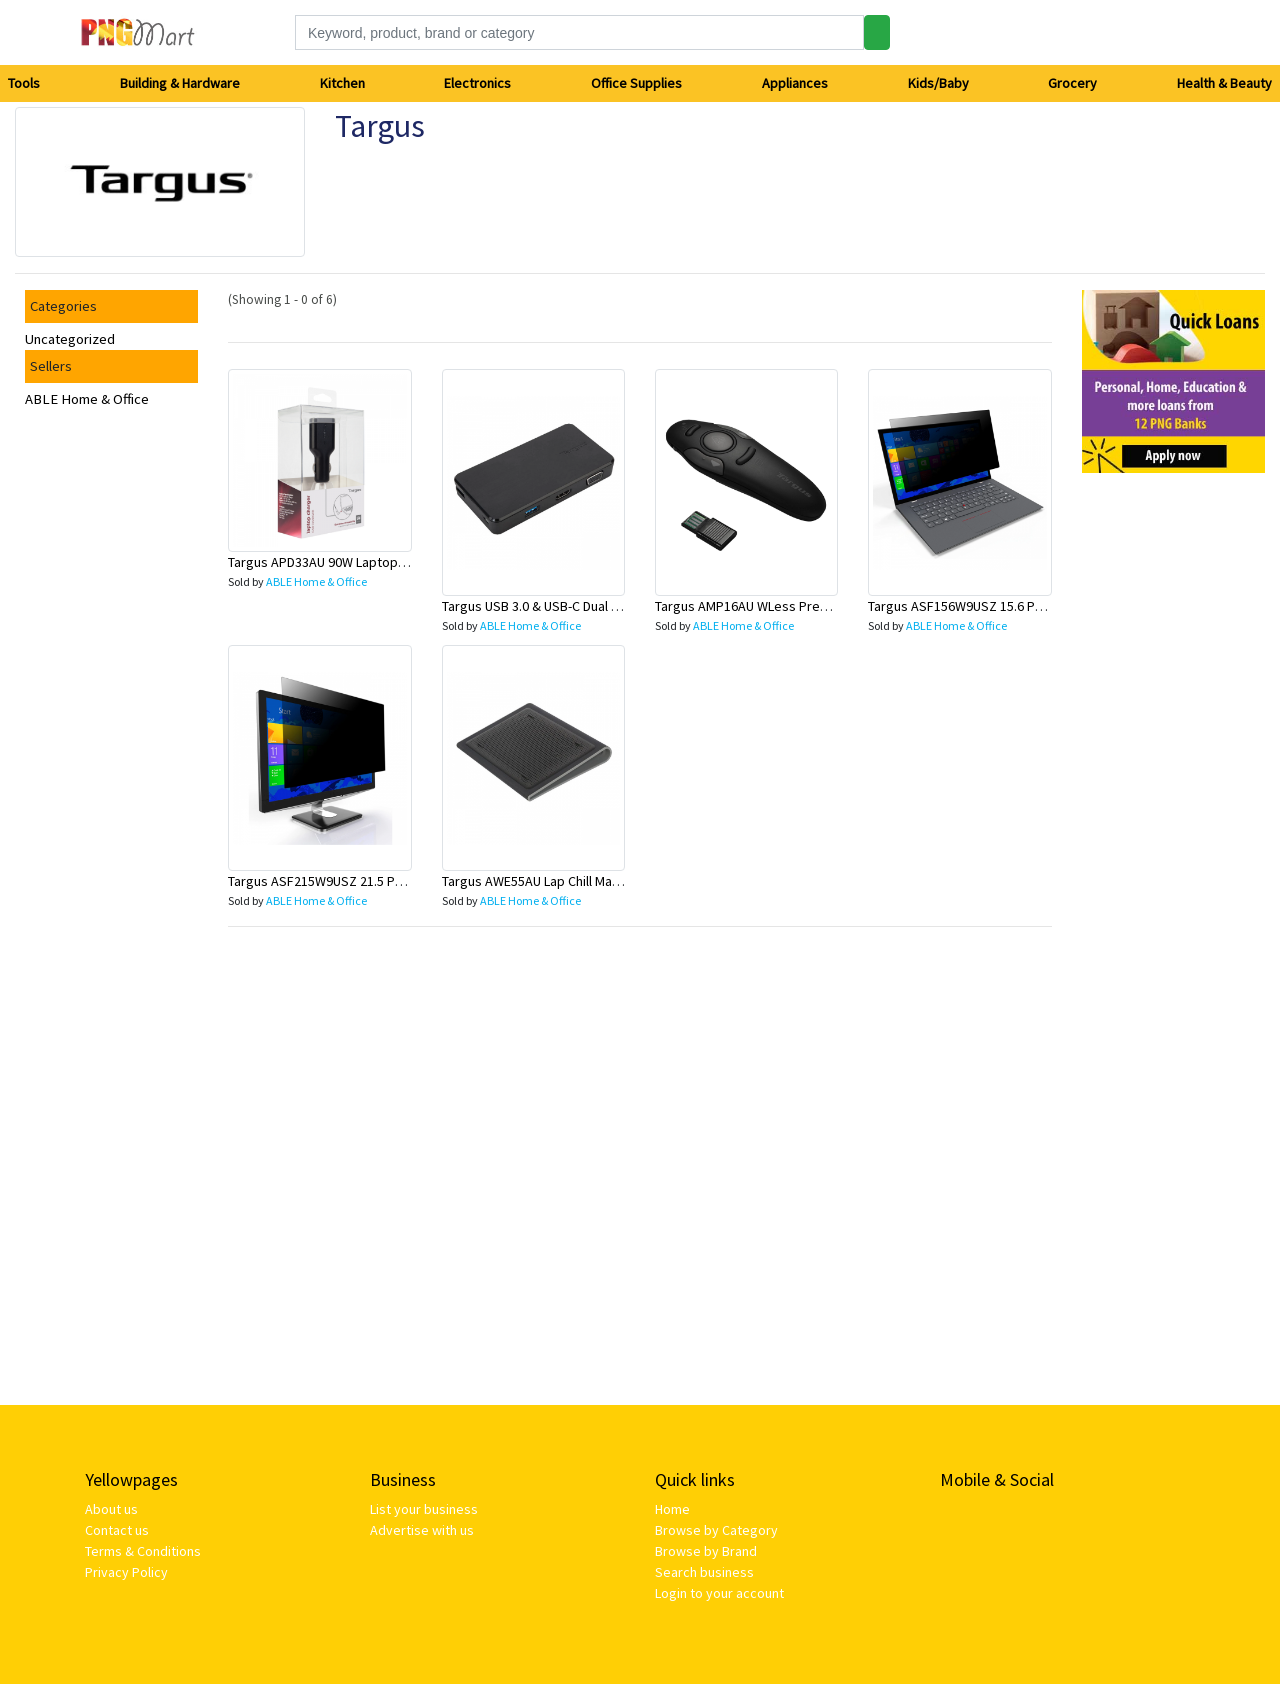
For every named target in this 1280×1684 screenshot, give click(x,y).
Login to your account (719, 1593)
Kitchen (342, 83)
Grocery (1072, 83)
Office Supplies (636, 83)
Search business (704, 1572)
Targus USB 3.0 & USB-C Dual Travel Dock (561, 606)
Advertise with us (422, 1530)
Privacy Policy (126, 1572)
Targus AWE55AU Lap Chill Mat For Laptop (563, 881)
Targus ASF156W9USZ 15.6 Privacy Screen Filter (1009, 606)
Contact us (117, 1530)
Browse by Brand (706, 1551)
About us (111, 1509)
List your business (424, 1509)
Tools (24, 83)
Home (672, 1509)
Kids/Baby (938, 83)
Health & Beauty (1224, 83)
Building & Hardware (180, 83)
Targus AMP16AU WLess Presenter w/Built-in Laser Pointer (828, 606)
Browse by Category (716, 1530)
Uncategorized (70, 339)
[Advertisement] (1173, 789)
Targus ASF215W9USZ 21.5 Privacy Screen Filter (369, 881)
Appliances (795, 83)
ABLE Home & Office (87, 399)
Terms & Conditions (143, 1551)
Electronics (477, 83)
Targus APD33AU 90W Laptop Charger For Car (361, 562)
